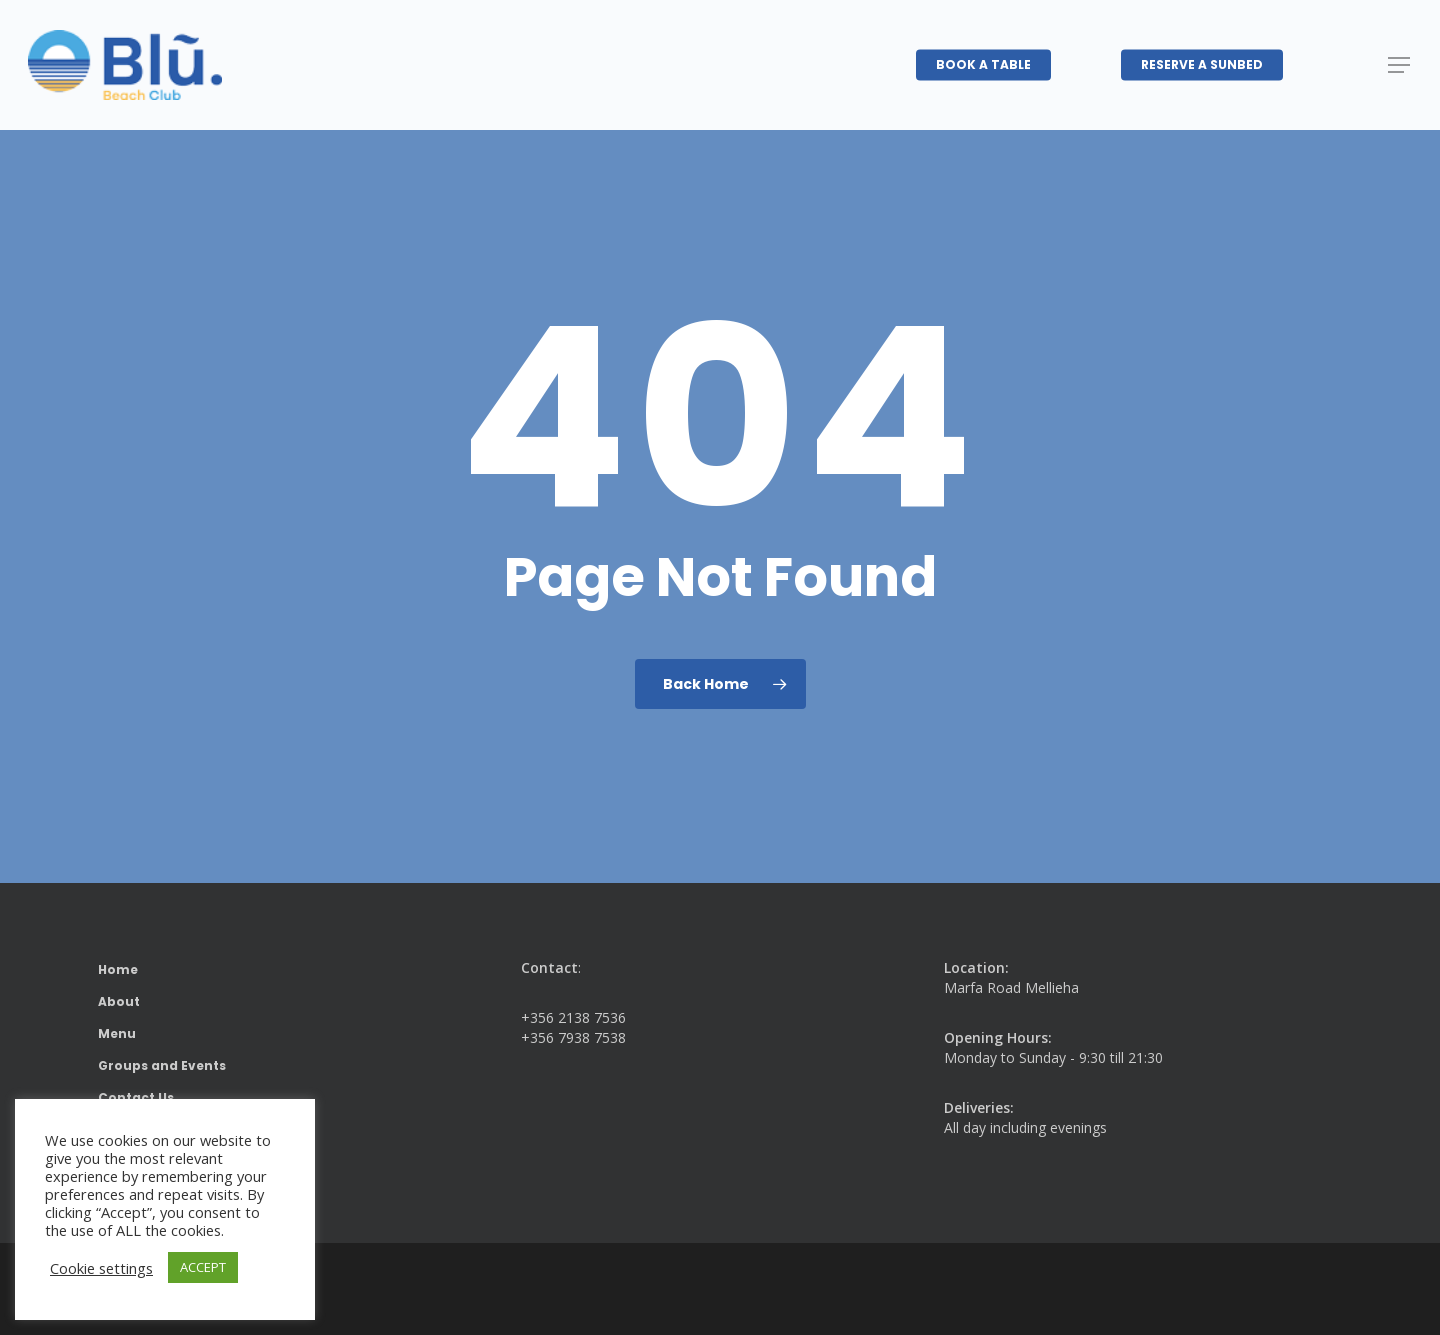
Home (118, 969)
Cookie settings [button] (101, 1268)
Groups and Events (162, 1065)
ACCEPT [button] (203, 1267)
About (119, 1001)
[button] (1400, 65)
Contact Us (136, 1097)
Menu (117, 1033)
